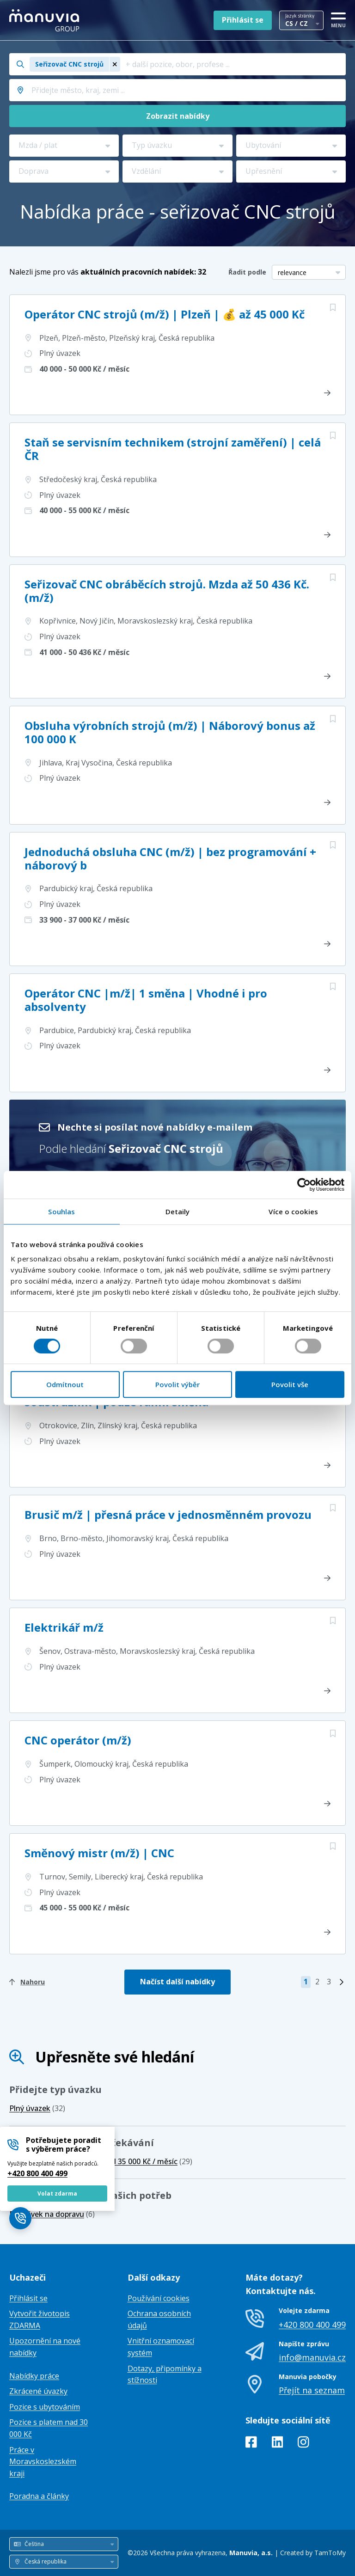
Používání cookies (159, 2298)
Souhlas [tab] (61, 1211)
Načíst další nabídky (177, 1981)
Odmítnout (65, 1384)
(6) (52, 2214)
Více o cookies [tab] (293, 1211)
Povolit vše (289, 1384)
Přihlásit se (242, 20)
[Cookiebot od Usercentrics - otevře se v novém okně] (303, 1185)
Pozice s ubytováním (44, 2407)
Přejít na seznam (312, 2390)
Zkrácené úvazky (38, 2391)
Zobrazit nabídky (177, 116)
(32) (37, 2108)
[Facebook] (251, 2443)
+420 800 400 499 (37, 2173)
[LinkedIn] (277, 2443)
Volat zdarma (57, 2193)
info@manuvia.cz (312, 2357)
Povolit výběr (177, 1384)
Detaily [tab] (177, 1211)
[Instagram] (303, 2443)
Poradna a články (39, 2496)
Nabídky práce (34, 2376)
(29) (148, 2161)
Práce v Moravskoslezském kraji (42, 2461)
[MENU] (338, 18)
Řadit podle (247, 272)
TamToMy (330, 2552)
